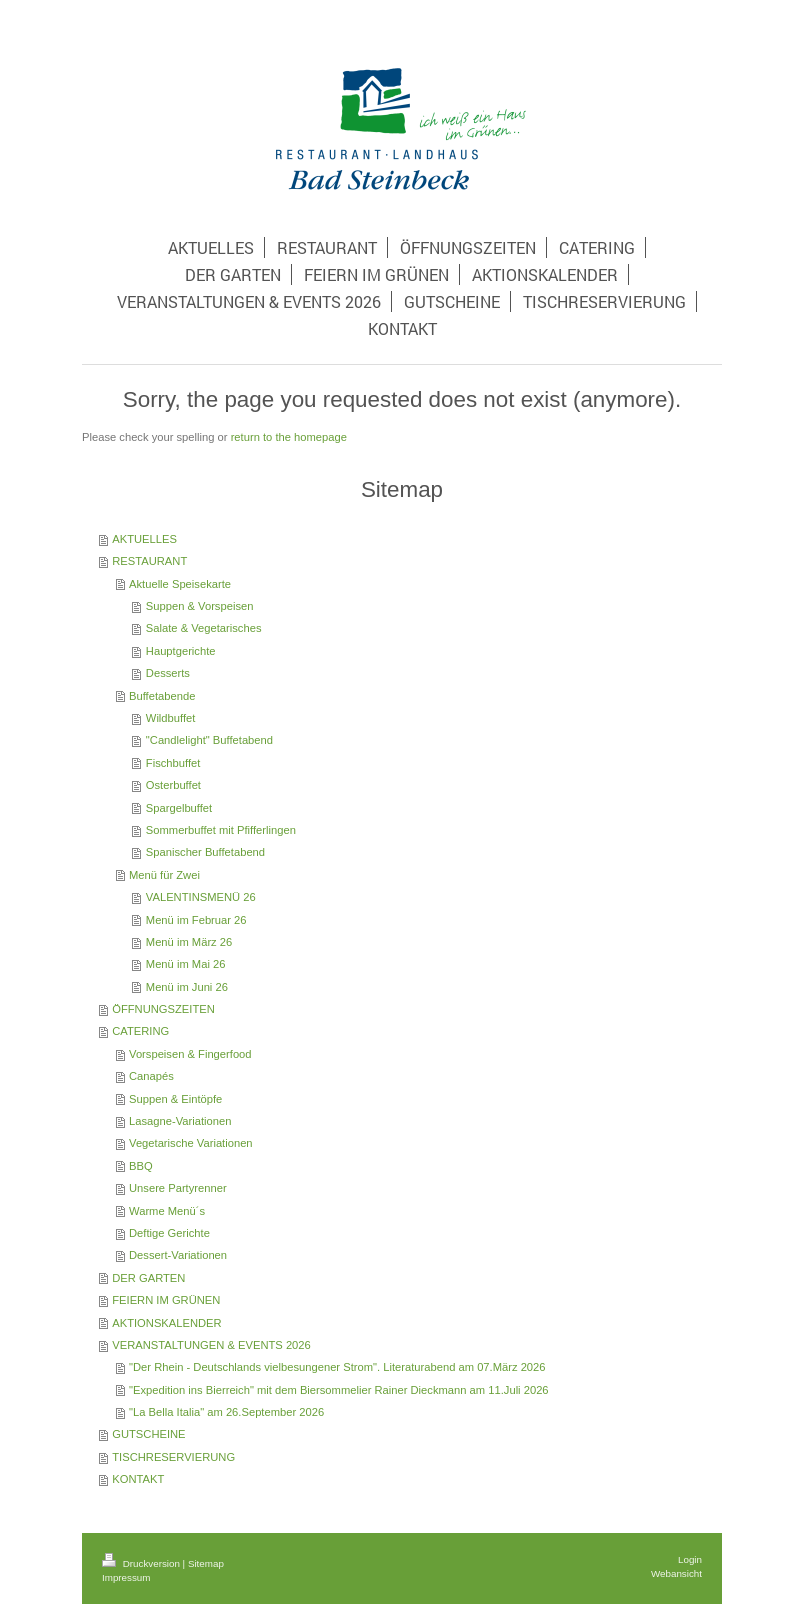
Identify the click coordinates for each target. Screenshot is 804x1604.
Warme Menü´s (167, 1211)
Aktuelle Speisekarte (180, 584)
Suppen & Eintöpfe (175, 1099)
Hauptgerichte (181, 651)
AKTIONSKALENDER (166, 1323)
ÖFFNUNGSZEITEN (163, 1009)
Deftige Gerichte (169, 1233)
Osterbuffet (173, 785)
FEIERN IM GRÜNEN (166, 1300)
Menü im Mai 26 (186, 964)
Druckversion (142, 1563)
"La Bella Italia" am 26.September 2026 (226, 1412)
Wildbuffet (171, 718)
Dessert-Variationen (178, 1255)
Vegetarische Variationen (191, 1143)
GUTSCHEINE (148, 1434)
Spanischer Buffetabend (205, 852)
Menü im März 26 (189, 942)
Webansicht (676, 1573)
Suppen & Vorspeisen (200, 606)
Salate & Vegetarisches (204, 628)
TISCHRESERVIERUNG (173, 1457)
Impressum (126, 1577)
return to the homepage (289, 437)
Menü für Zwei (164, 875)
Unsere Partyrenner (178, 1188)
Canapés (151, 1076)
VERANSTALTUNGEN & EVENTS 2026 (211, 1345)
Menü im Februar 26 (196, 920)
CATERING (140, 1031)
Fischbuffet (173, 763)
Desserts (168, 673)
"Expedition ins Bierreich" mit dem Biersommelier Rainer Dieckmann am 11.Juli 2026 (339, 1390)
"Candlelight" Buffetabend (209, 740)
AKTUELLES (144, 539)
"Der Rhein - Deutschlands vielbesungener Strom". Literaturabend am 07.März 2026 (337, 1367)
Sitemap (206, 1563)
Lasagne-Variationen (180, 1121)
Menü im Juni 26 (187, 987)
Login (690, 1559)
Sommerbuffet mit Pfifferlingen (221, 830)
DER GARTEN (148, 1278)
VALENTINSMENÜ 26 (201, 897)
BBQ (141, 1166)
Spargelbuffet (179, 808)
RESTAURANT (149, 561)
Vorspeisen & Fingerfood (190, 1054)
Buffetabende (162, 696)
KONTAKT (138, 1479)
